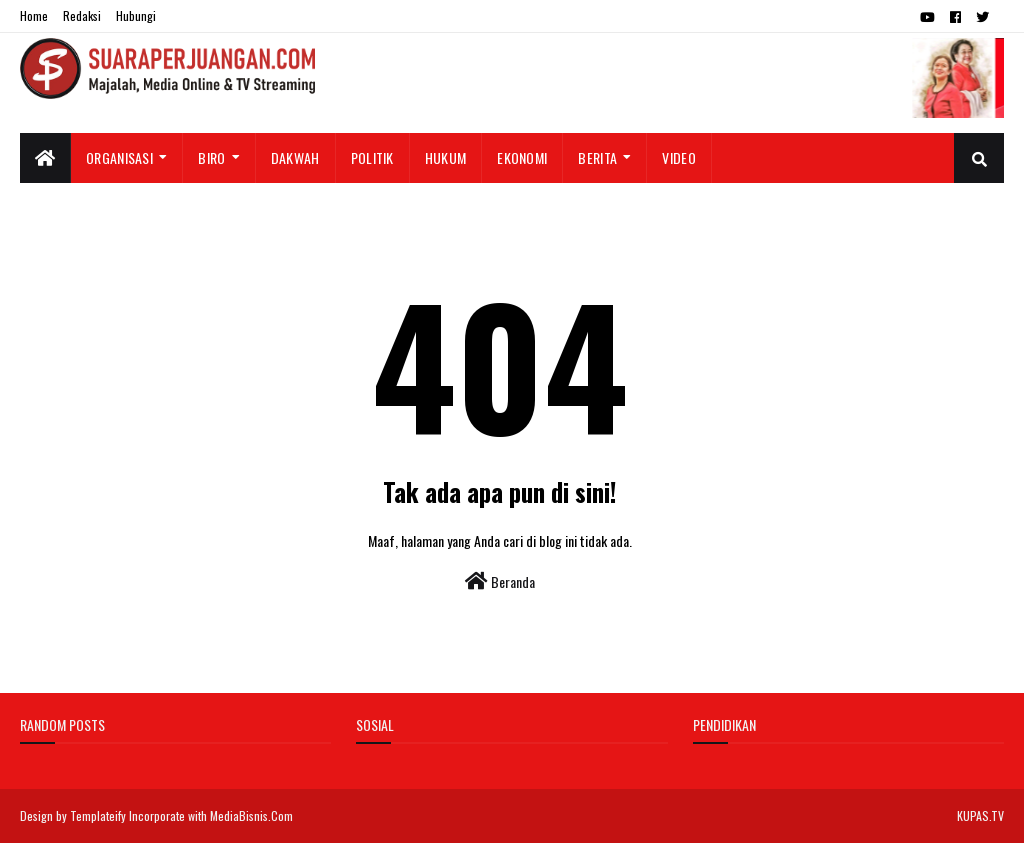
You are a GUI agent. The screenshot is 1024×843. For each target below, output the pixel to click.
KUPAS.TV (980, 815)
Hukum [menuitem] (446, 157)
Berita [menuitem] (597, 157)
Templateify (98, 815)
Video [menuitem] (679, 157)
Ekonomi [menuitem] (522, 157)
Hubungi (136, 15)
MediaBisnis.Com (251, 815)
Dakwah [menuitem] (295, 157)
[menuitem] (45, 158)
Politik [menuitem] (372, 157)
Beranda (500, 581)
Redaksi (82, 15)
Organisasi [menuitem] (119, 157)
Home (34, 15)
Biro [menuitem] (211, 157)
